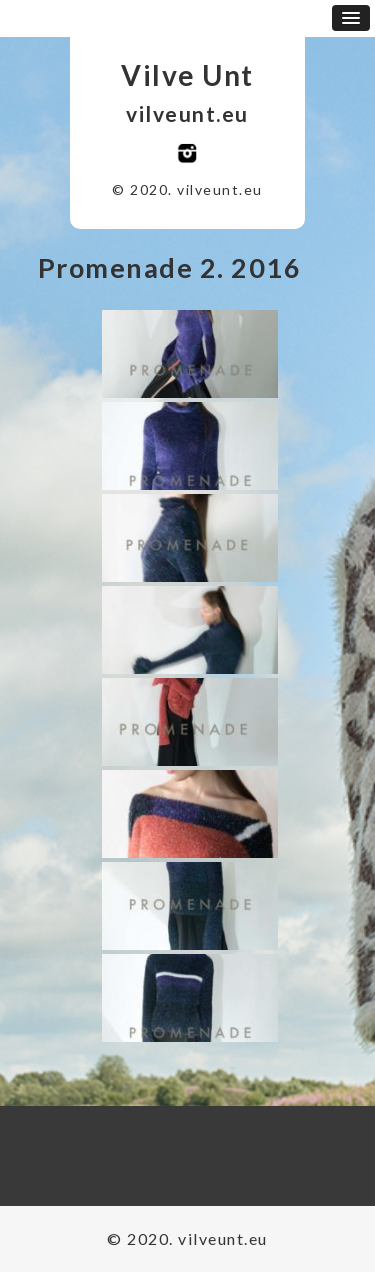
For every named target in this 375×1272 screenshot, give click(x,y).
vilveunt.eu (187, 113)
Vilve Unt (187, 75)
